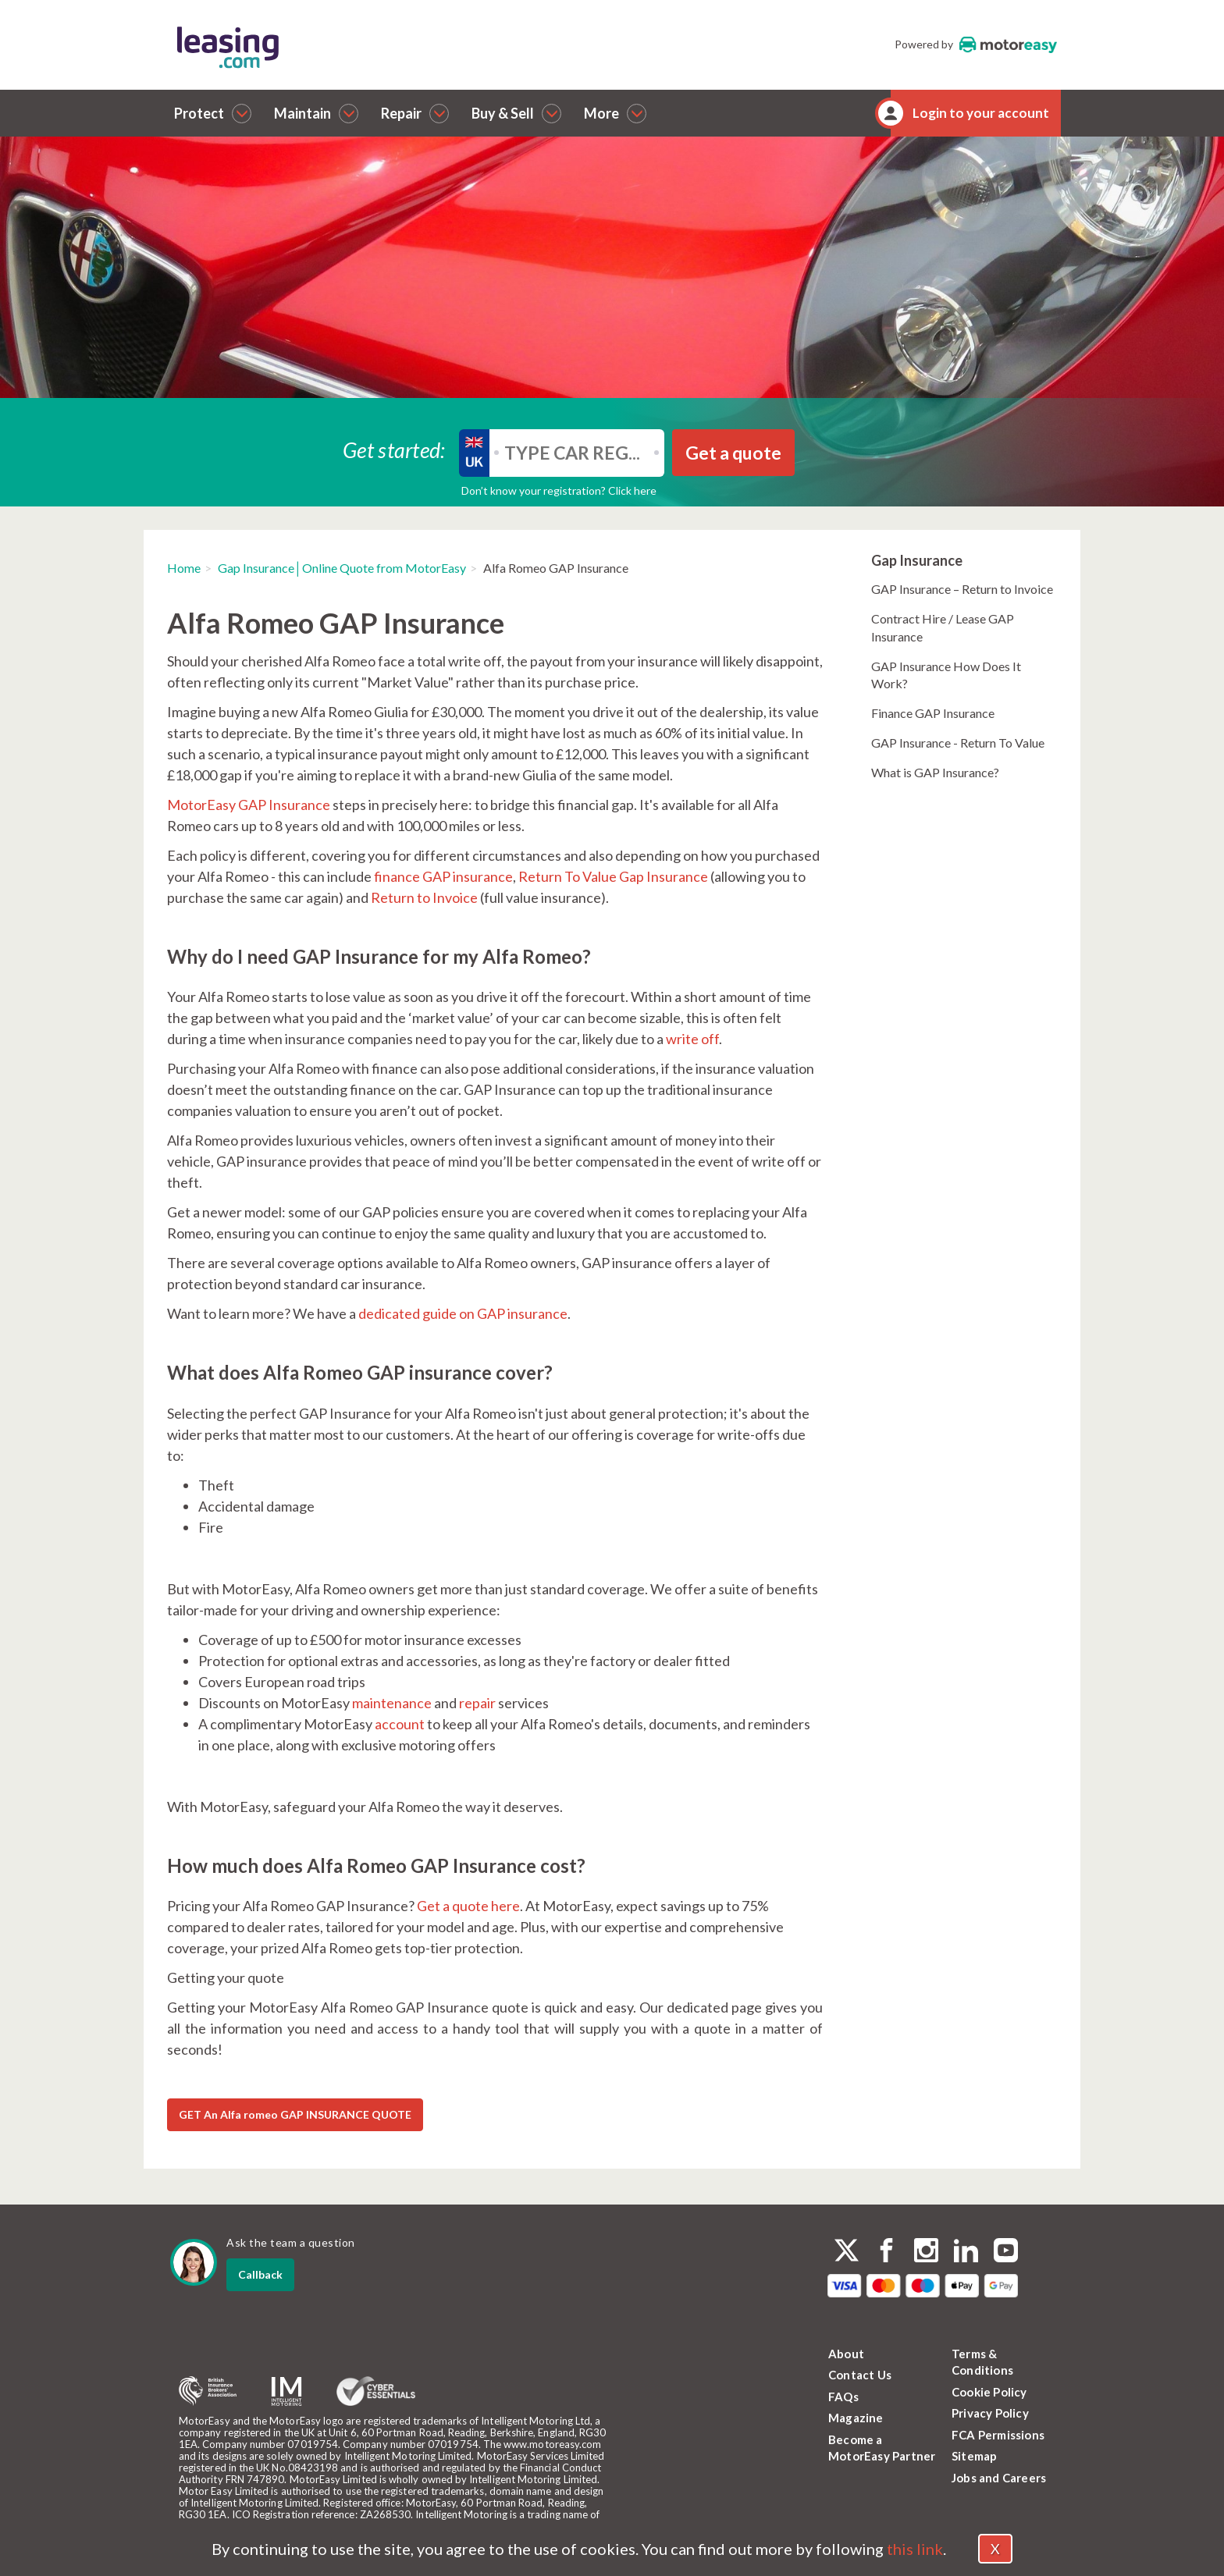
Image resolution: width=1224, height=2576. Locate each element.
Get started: (394, 449)
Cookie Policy (989, 2392)
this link (915, 2548)
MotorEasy (1008, 44)
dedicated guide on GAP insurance (463, 1313)
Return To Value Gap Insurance (613, 876)
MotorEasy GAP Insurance (248, 804)
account (400, 1723)
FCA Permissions (998, 2435)
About (846, 2354)
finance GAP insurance (443, 876)
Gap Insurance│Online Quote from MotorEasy (342, 567)
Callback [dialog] (260, 2274)
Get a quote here (467, 1905)
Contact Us (859, 2375)
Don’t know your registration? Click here (558, 490)
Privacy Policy (990, 2413)
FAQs (843, 2396)
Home (184, 567)
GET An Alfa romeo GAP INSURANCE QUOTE (295, 2114)
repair (477, 1702)
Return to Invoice (424, 897)
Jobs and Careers (999, 2478)
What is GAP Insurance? (935, 772)
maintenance (392, 1702)
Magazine (856, 2418)
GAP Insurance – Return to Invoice (962, 588)
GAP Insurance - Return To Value (957, 742)
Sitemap (974, 2456)
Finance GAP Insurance (932, 712)
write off (692, 1038)
